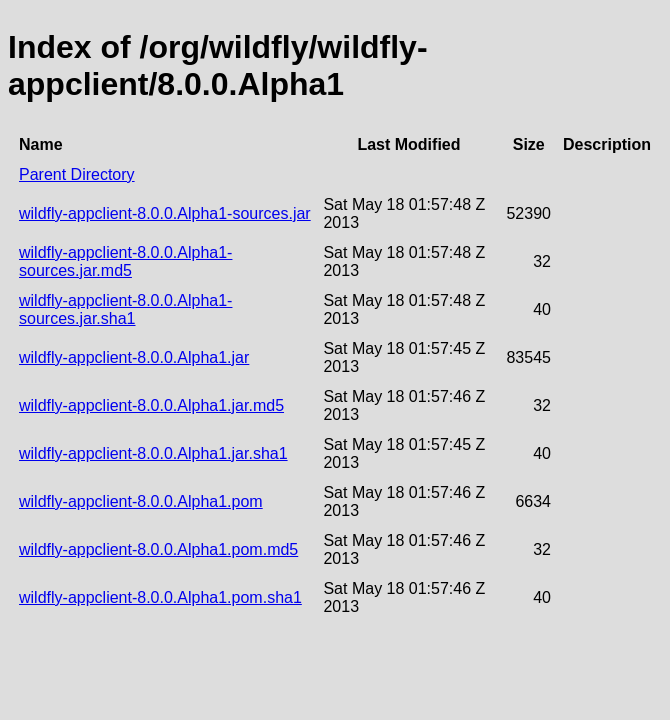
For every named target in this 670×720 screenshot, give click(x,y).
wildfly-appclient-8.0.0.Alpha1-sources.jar (165, 213)
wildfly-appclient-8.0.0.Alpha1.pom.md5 (158, 549)
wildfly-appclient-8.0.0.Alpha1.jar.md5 (151, 405)
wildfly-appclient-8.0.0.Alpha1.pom (141, 501)
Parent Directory (77, 174)
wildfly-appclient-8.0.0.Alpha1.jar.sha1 (153, 453)
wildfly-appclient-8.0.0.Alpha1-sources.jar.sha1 (125, 309)
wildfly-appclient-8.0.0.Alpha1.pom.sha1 (160, 597)
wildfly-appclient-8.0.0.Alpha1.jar (134, 357)
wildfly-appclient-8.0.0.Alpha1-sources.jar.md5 (125, 261)
